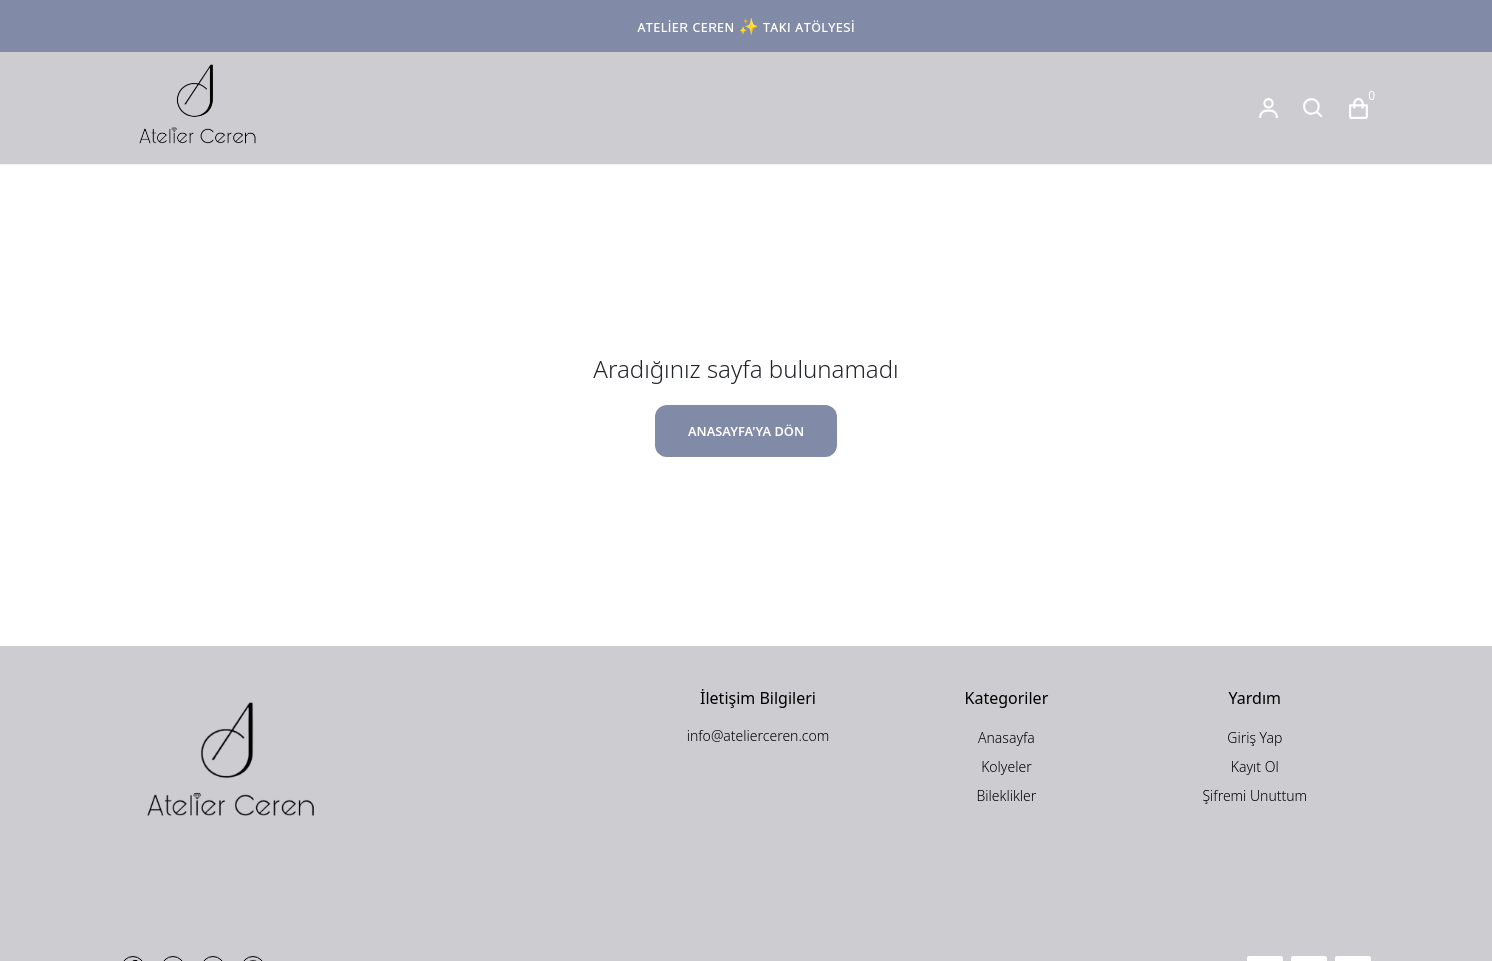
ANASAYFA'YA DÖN (746, 431)
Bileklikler (1006, 795)
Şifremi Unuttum (1254, 795)
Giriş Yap (1254, 737)
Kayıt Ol (1255, 766)
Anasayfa (1006, 737)
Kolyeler (1006, 766)
